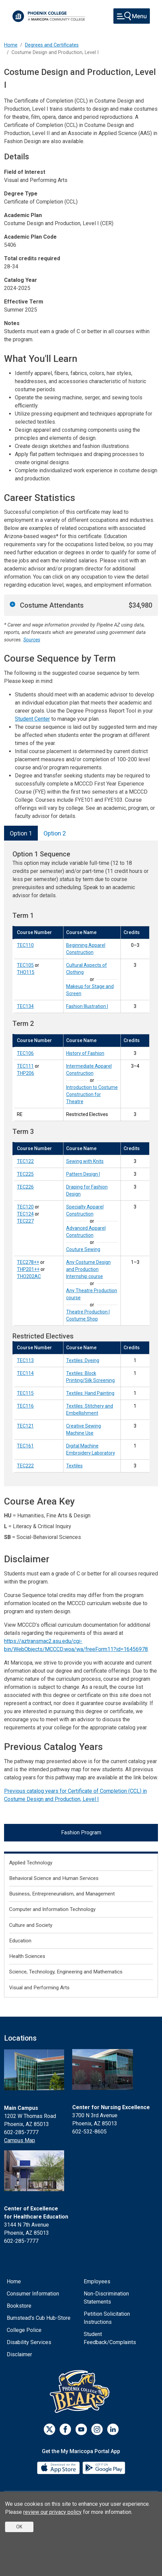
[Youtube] (81, 2429)
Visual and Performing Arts (39, 1988)
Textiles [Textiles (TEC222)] (74, 1465)
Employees (97, 2281)
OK (19, 2526)
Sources (31, 640)
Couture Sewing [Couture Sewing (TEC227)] (83, 1249)
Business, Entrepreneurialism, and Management (62, 1894)
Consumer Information (33, 2293)
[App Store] (59, 2467)
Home (11, 45)
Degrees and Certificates (52, 45)
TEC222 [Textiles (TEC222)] (25, 1465)
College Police (24, 2330)
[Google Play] (104, 2467)
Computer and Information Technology (52, 1909)
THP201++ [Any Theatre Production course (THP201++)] (28, 1269)
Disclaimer (19, 2354)
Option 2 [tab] (55, 833)
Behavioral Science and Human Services (54, 1878)
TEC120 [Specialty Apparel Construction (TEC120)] (25, 1207)
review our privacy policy (52, 2512)
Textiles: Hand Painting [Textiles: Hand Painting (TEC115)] (90, 1393)
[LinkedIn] (113, 2429)
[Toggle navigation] (131, 16)
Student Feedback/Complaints (110, 2338)
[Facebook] (65, 2429)
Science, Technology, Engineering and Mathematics (66, 1972)
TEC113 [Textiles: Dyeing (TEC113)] (25, 1360)
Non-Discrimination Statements (106, 2297)
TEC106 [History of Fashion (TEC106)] (25, 1053)
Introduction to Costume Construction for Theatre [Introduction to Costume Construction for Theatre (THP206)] (92, 1094)
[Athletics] (81, 2391)
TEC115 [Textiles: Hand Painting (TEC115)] (25, 1393)
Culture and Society (30, 1925)
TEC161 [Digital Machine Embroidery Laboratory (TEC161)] (25, 1446)
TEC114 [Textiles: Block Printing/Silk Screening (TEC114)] (25, 1373)
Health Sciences (27, 1956)
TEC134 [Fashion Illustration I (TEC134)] (25, 1006)
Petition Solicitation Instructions (107, 2318)
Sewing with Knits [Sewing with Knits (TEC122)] (85, 1161)
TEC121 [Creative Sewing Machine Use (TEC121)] (25, 1426)
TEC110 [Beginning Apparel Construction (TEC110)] (25, 945)
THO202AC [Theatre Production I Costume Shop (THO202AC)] (29, 1276)
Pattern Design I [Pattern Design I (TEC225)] (83, 1174)
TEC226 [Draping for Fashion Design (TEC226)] (25, 1187)
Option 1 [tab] (21, 833)
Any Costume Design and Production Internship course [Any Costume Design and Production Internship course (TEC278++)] (88, 1269)
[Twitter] (49, 2429)
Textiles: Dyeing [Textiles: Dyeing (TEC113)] (82, 1360)
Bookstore (19, 2306)
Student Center (32, 719)
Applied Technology (30, 1863)
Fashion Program (81, 1832)
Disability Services (29, 2342)
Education (20, 1941)
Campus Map (19, 2140)
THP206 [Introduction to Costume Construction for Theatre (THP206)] (25, 1073)
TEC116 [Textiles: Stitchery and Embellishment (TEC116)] (25, 1406)
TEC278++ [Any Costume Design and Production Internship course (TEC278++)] (28, 1262)
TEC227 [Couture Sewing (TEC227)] (25, 1221)
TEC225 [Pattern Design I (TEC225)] (25, 1174)
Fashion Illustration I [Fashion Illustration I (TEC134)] (87, 1006)
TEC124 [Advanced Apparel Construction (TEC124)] (25, 1214)
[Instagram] (97, 2429)
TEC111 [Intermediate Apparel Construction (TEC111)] (25, 1066)
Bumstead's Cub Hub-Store (39, 2318)
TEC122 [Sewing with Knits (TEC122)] (25, 1161)
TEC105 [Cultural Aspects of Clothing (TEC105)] (25, 965)
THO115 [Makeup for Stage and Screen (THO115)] (25, 972)
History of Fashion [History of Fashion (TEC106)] (85, 1053)
